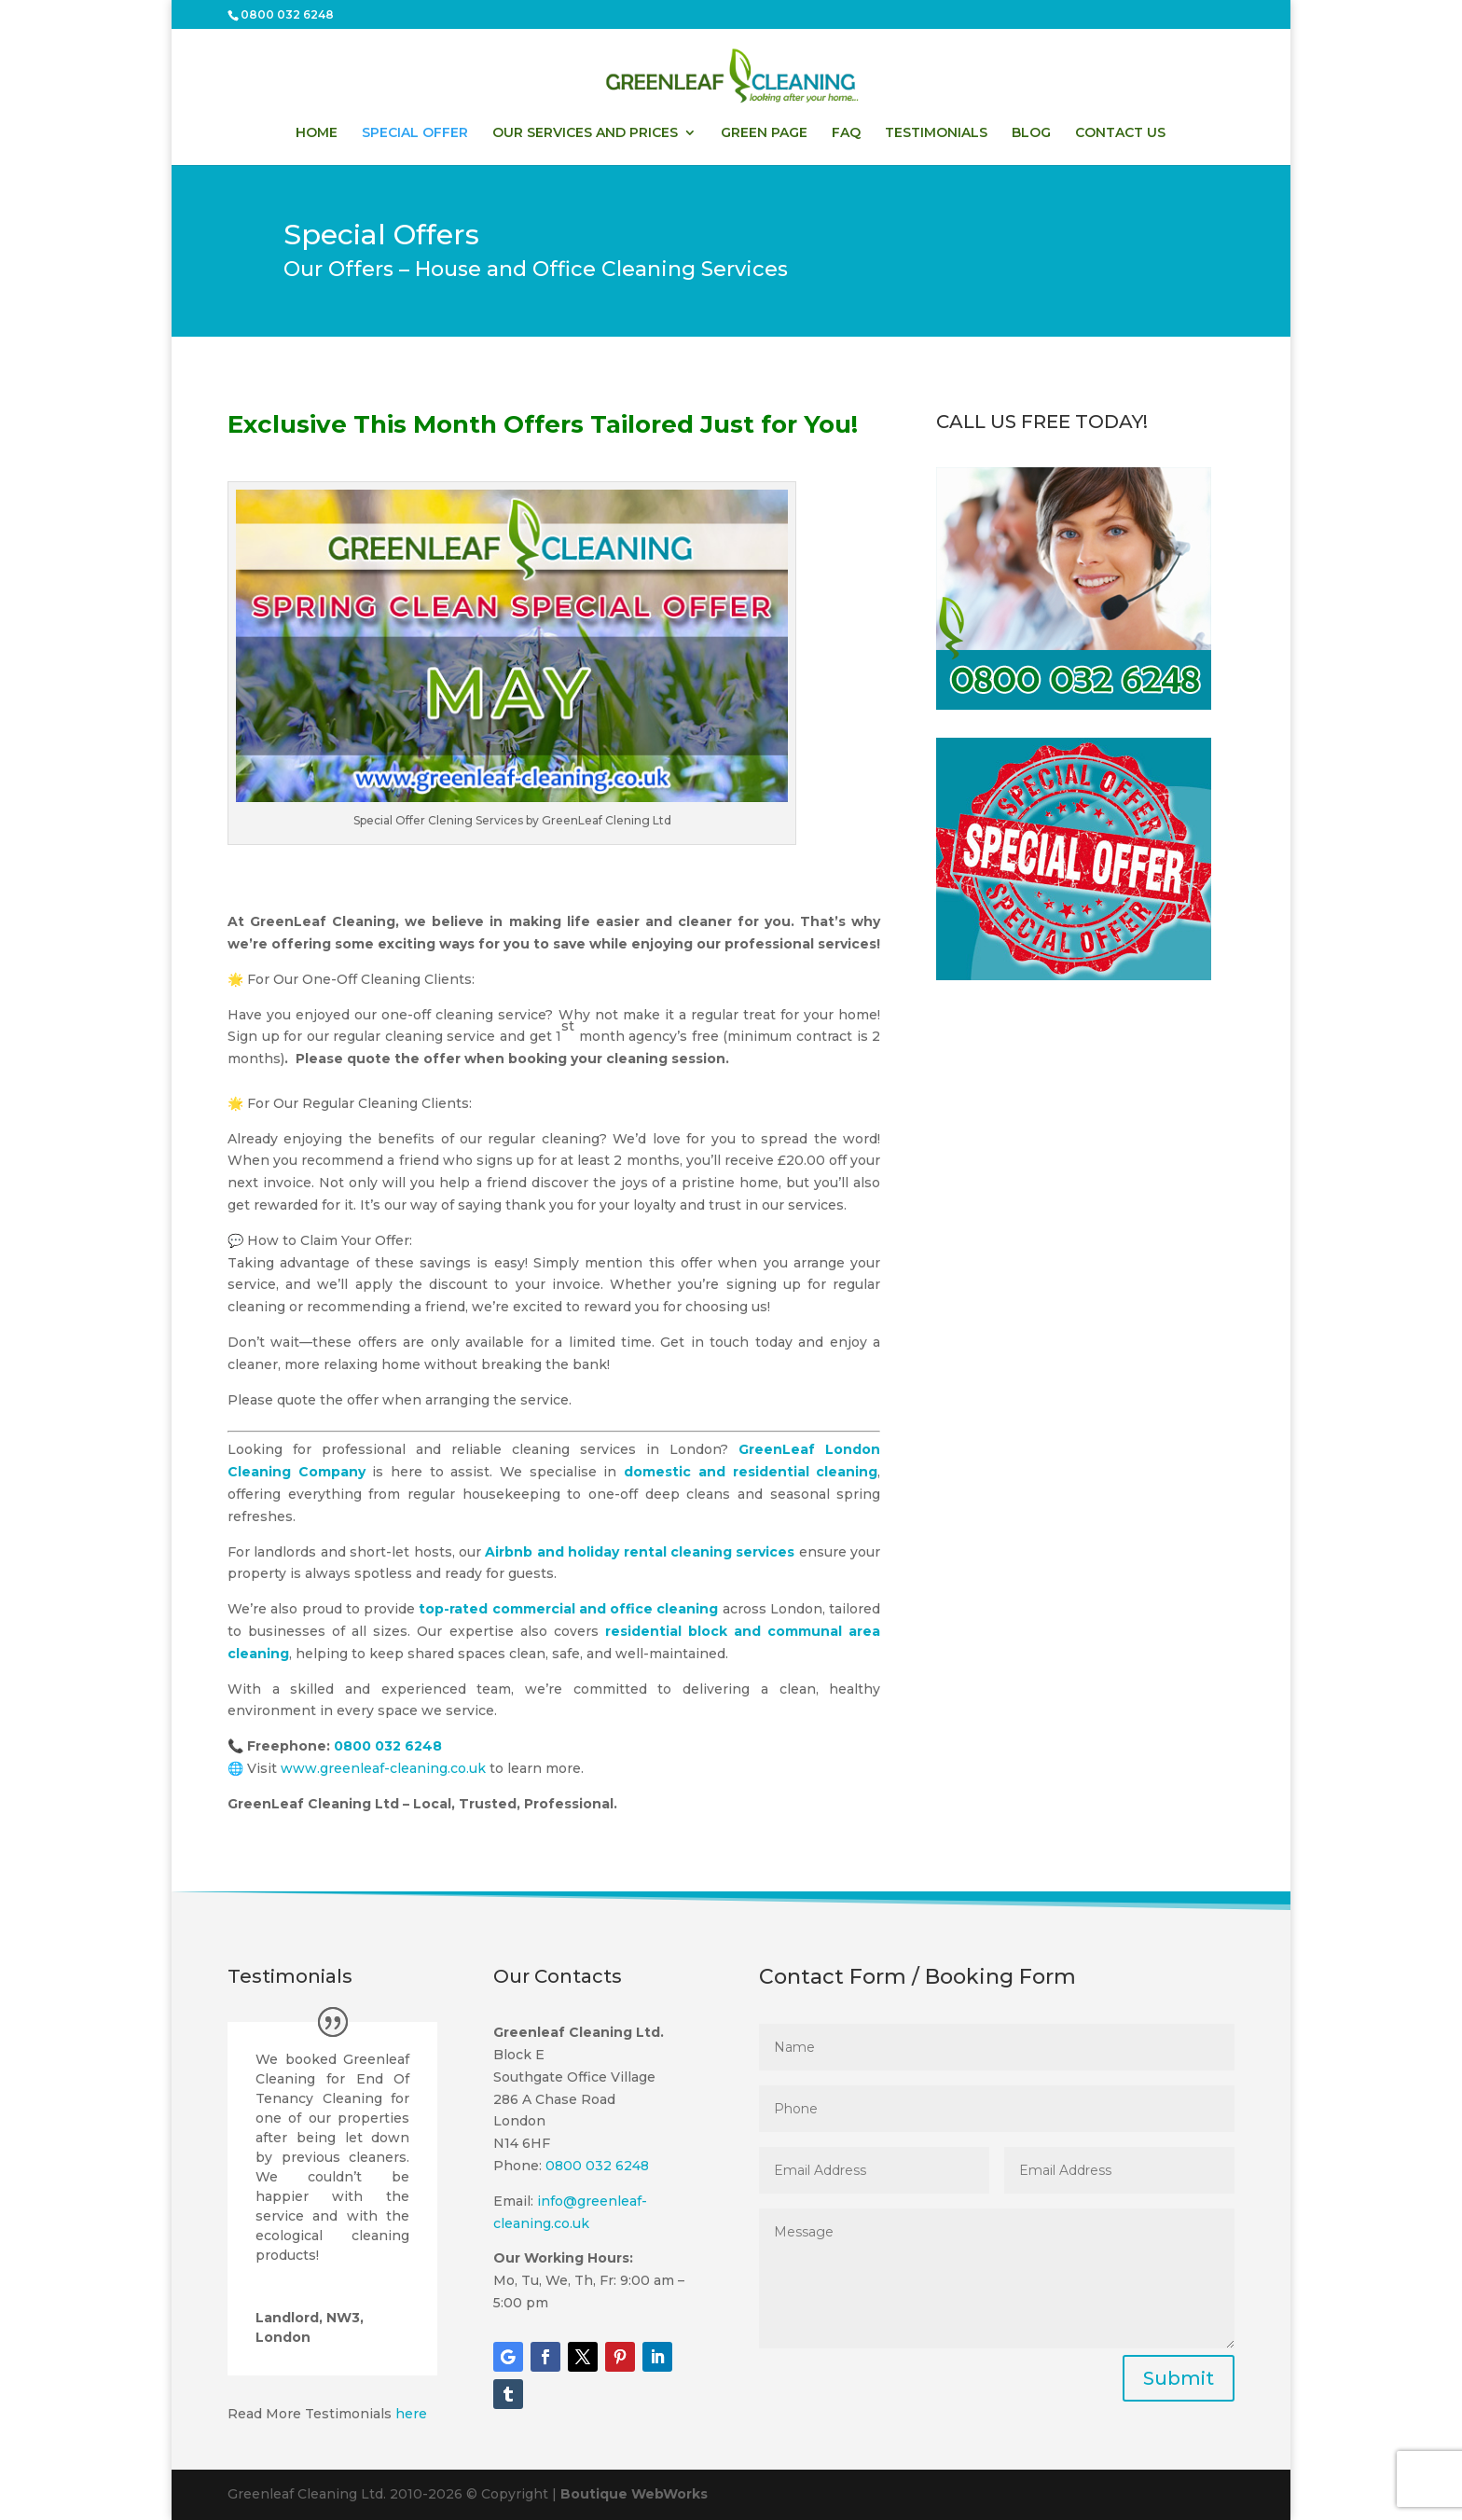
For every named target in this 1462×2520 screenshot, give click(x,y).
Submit (1178, 2378)
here (411, 2413)
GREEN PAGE (764, 133)
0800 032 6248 (287, 14)
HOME (317, 133)
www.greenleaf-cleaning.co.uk (383, 1768)
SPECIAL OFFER (415, 133)
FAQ (846, 133)
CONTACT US (1120, 133)
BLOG (1031, 133)
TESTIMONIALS (936, 133)
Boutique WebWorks (634, 2493)
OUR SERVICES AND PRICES (585, 133)
